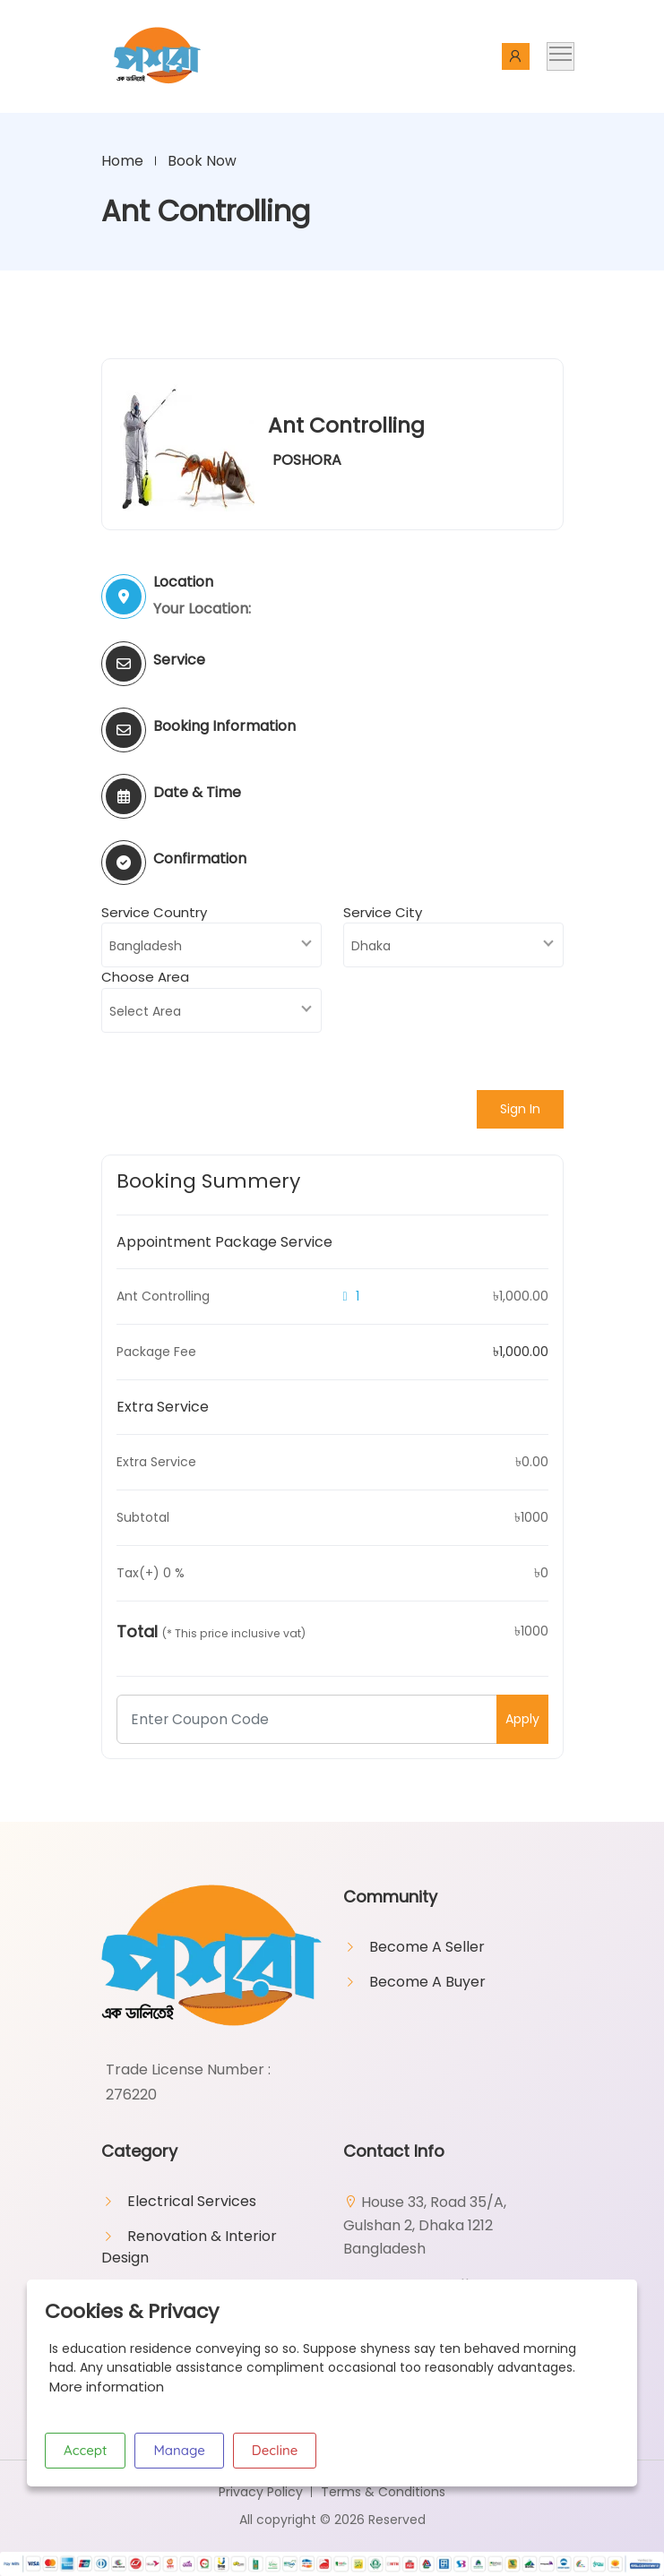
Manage (178, 2450)
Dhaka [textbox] (371, 947)
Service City (382, 913)
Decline (275, 2450)
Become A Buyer (427, 1982)
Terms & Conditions (383, 2493)
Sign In (520, 1110)
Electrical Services (191, 2202)
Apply (522, 1720)
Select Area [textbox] (145, 1012)
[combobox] (211, 945)
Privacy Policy (261, 2493)
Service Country (154, 913)
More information (106, 2386)
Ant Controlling (348, 426)
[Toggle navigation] (560, 56)
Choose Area (145, 977)
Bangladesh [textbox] (145, 947)
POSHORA (306, 461)
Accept (85, 2450)
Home (122, 160)
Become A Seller (427, 1947)
